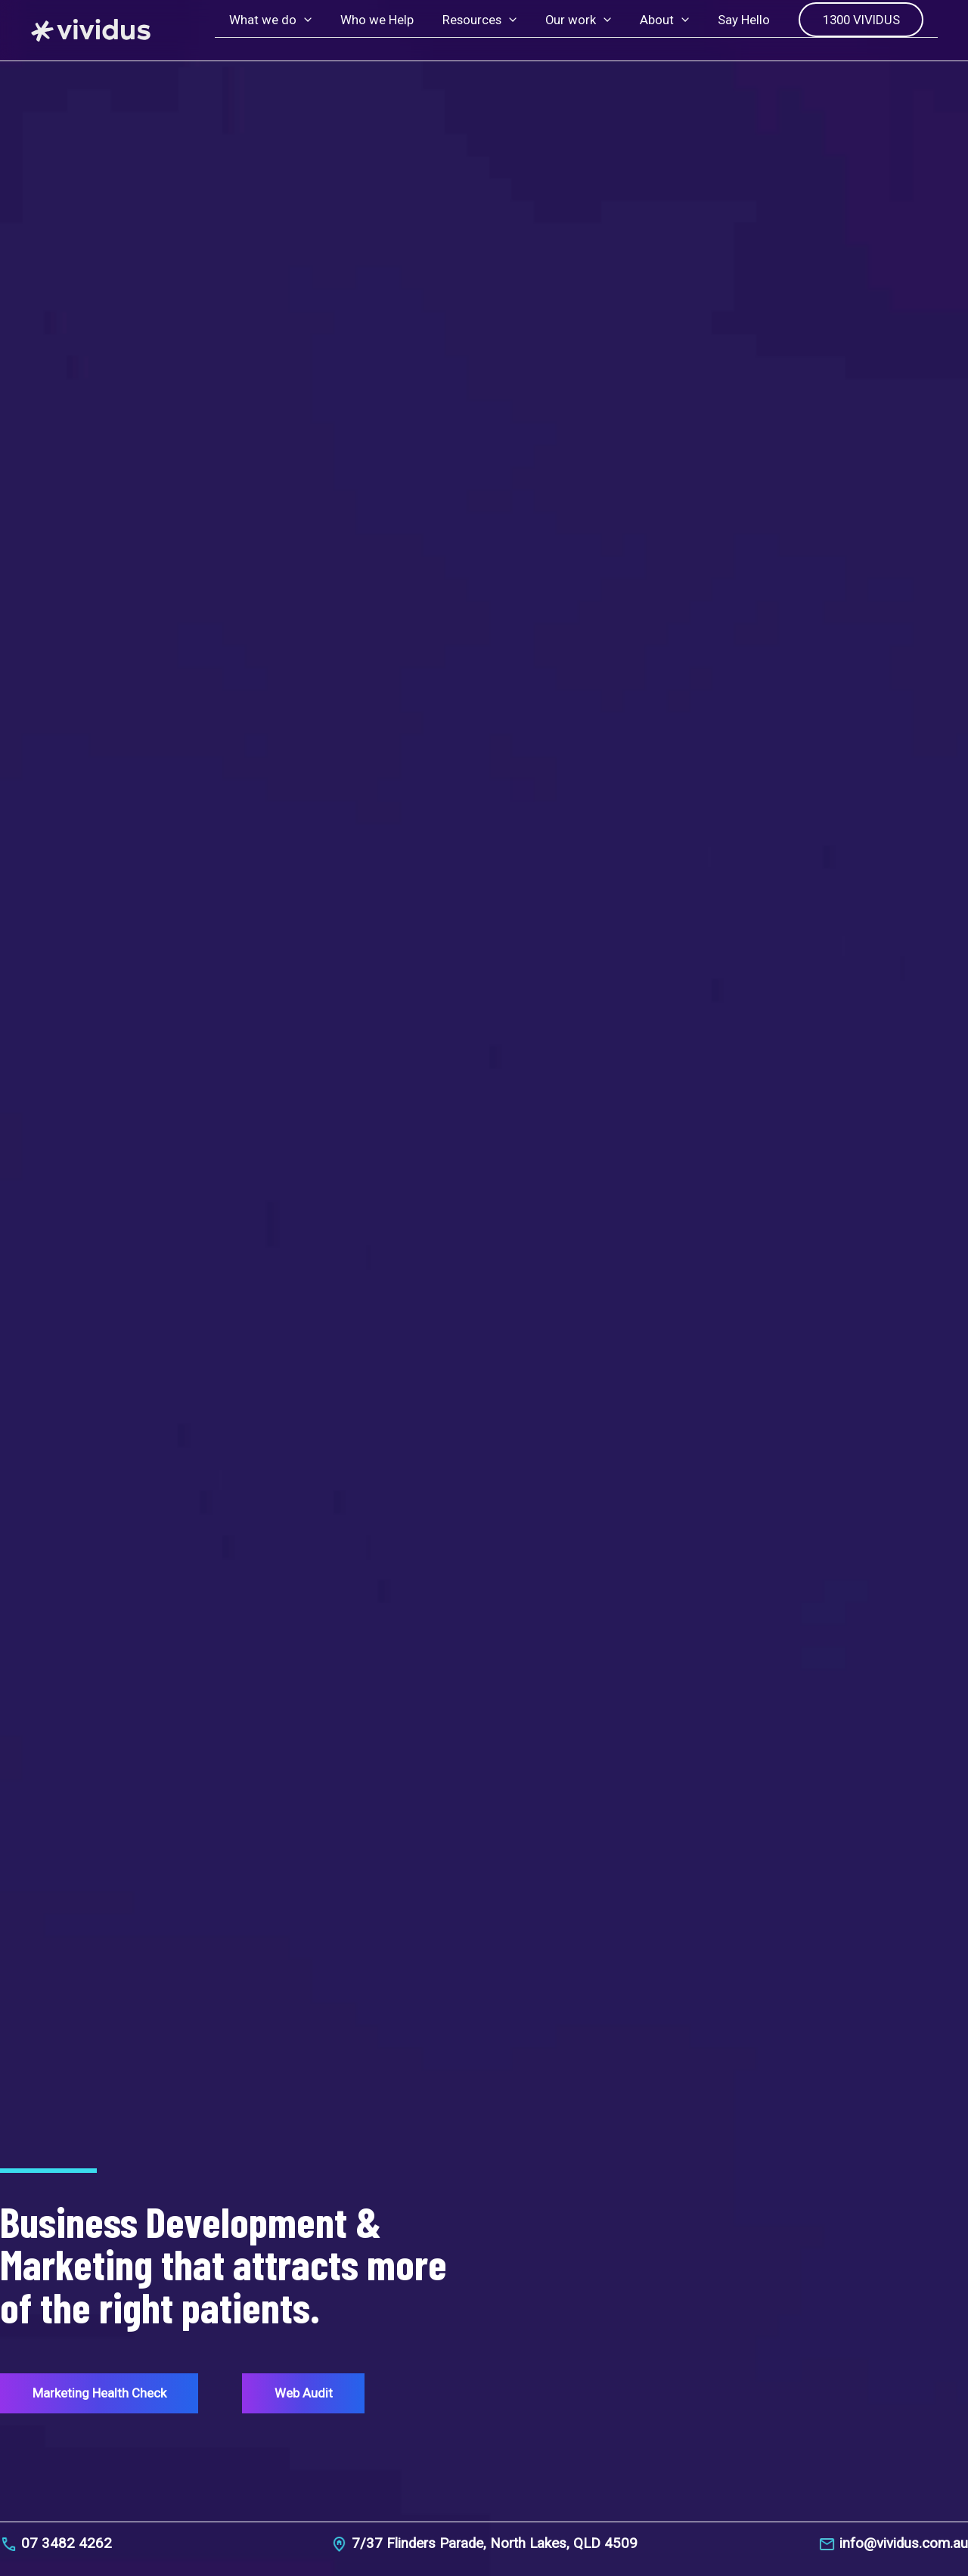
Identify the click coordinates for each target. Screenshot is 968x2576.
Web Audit (308, 2392)
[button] (324, 30)
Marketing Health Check (108, 2392)
